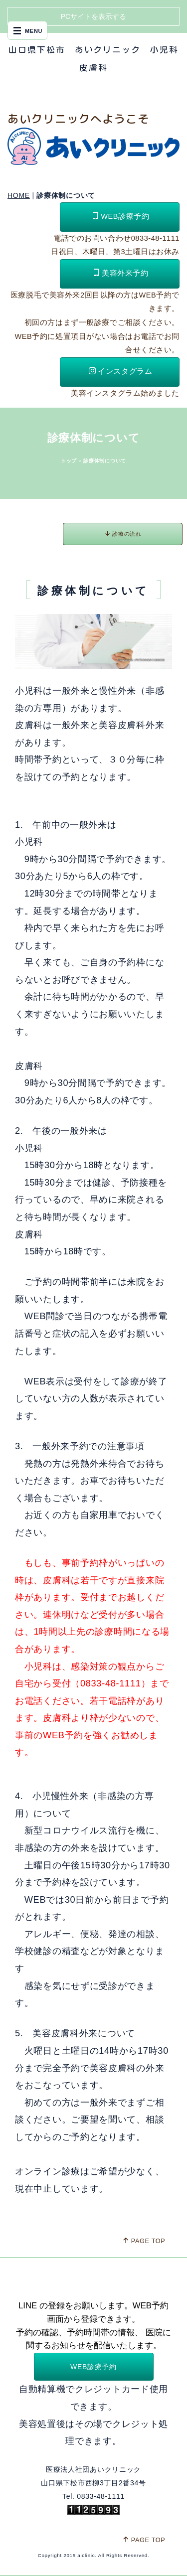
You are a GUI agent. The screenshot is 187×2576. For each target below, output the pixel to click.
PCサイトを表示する (93, 16)
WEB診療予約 (121, 216)
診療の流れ (123, 533)
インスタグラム (120, 371)
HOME (18, 195)
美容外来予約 (121, 273)
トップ (69, 460)
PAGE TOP (144, 2241)
